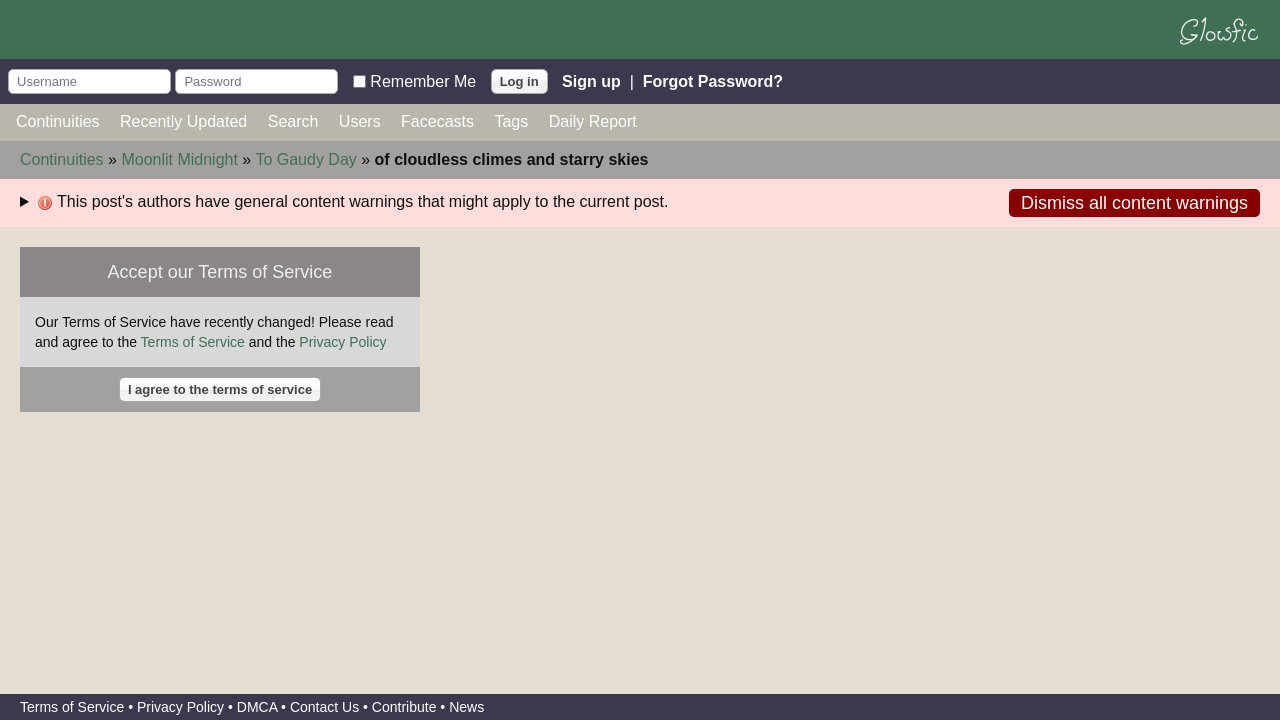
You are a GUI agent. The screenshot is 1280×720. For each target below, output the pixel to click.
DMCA (257, 707)
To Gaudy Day (305, 159)
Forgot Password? (713, 80)
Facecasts (437, 121)
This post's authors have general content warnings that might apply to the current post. (353, 202)
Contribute (404, 707)
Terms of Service (193, 342)
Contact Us (324, 707)
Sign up (591, 80)
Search (293, 121)
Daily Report (593, 121)
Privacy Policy (342, 342)
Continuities (58, 121)
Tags (511, 121)
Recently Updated (183, 121)
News (466, 707)
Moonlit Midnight (179, 159)
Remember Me (423, 80)
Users (360, 121)
